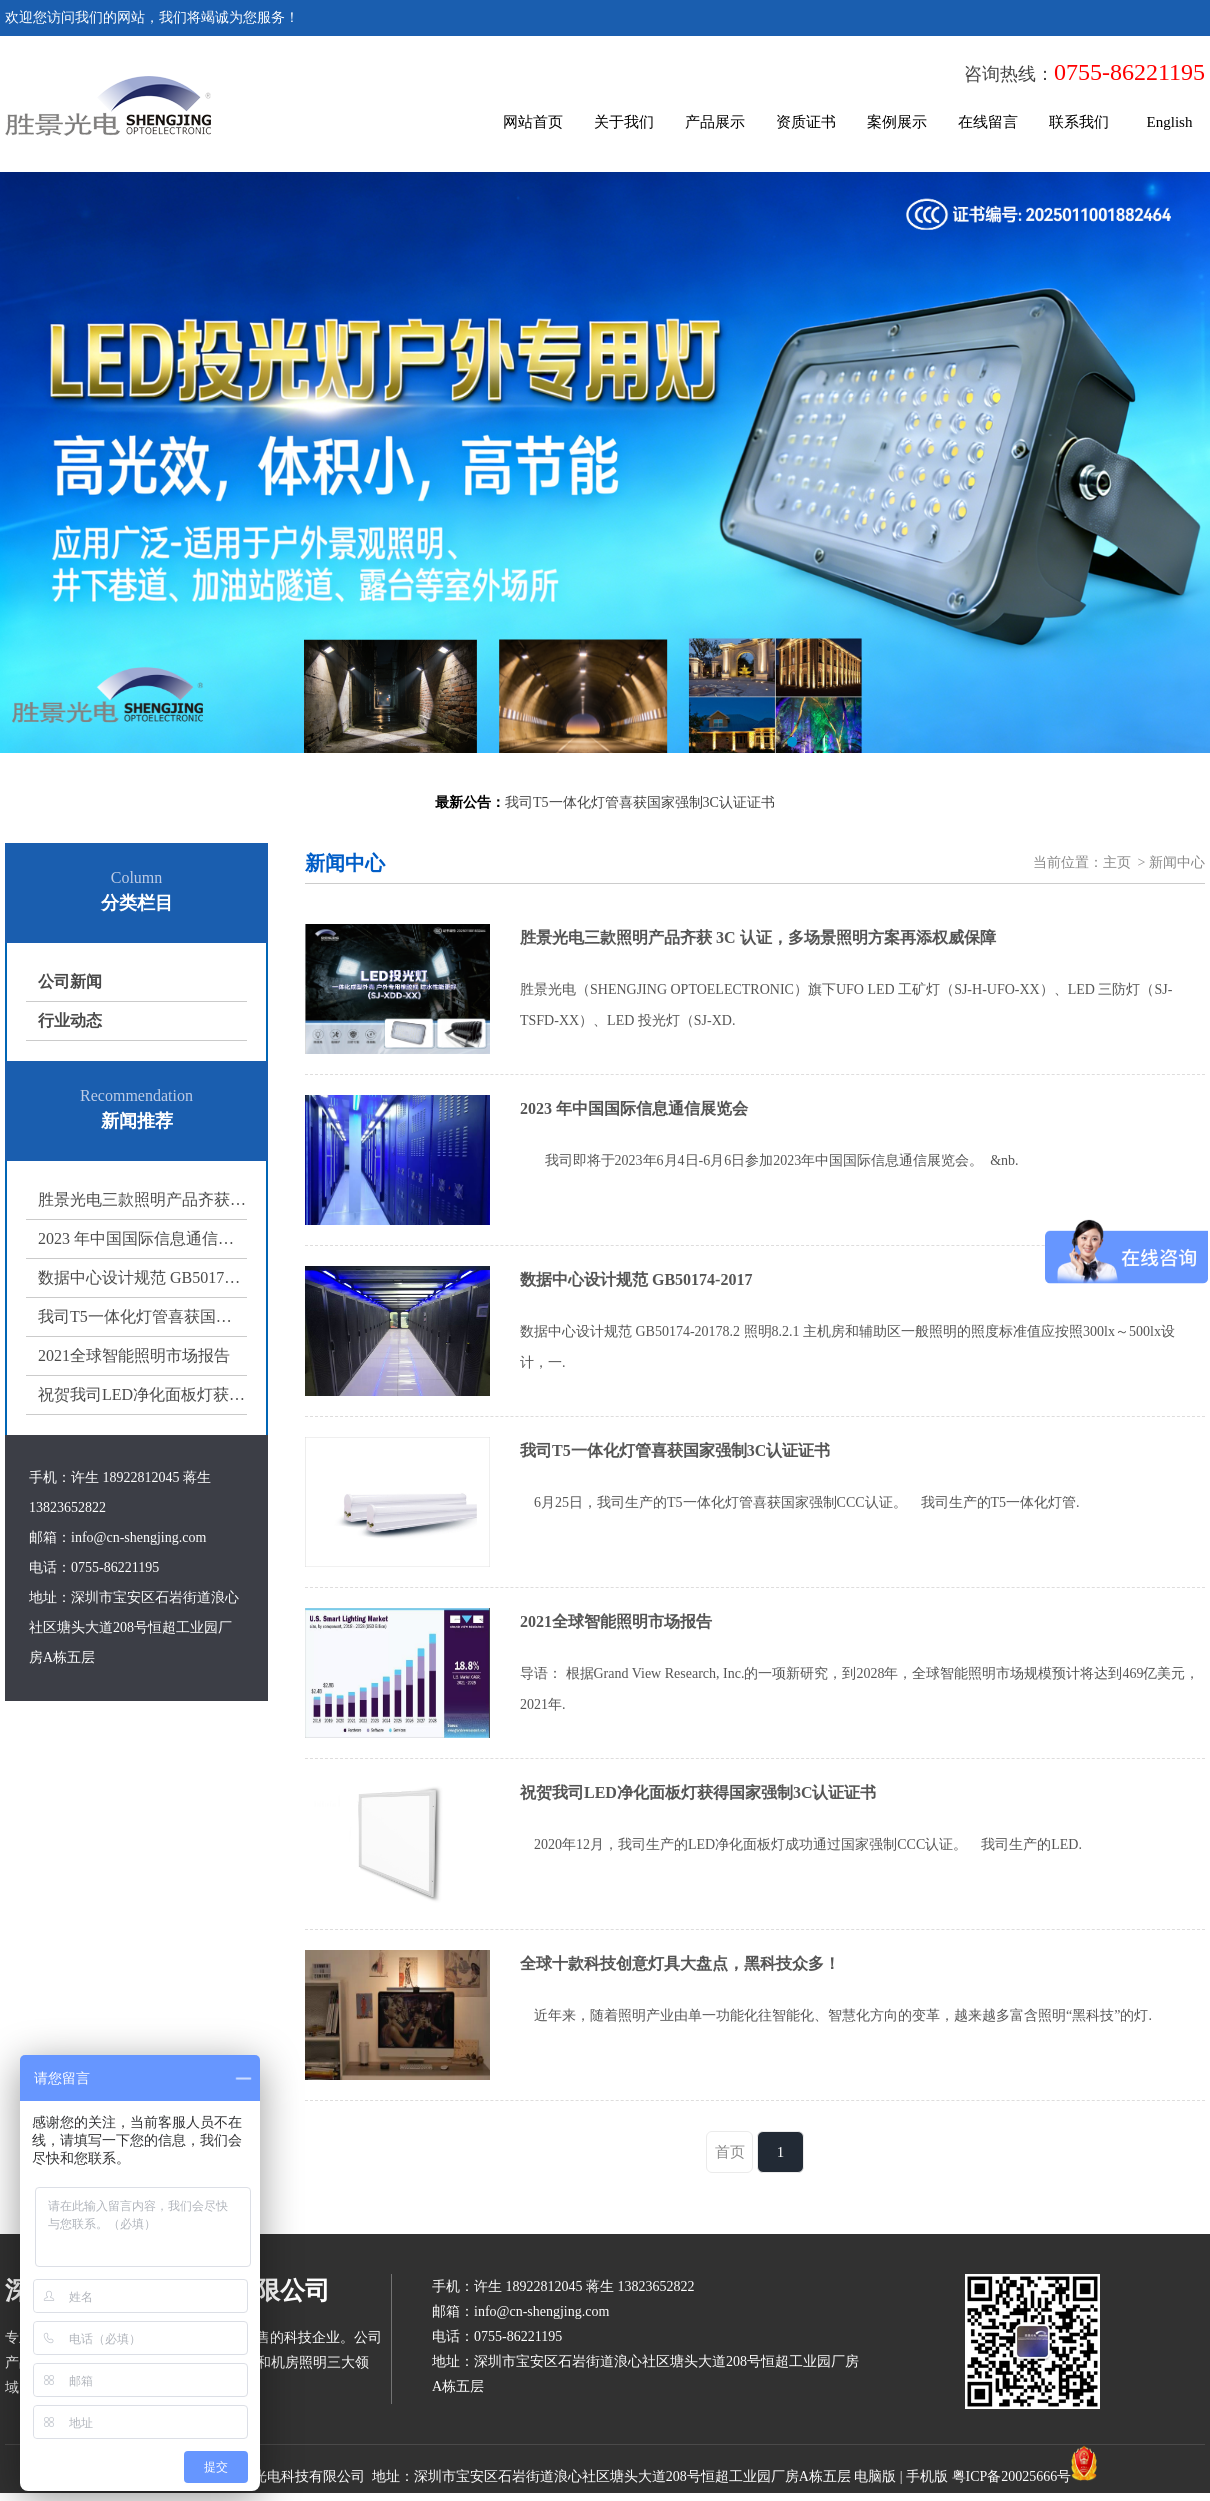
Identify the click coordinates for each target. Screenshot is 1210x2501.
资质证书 (806, 122)
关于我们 (624, 122)
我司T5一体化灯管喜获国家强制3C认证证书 (142, 1316)
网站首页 (533, 122)
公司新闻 (70, 981)
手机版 (927, 2476)
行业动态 (70, 1020)
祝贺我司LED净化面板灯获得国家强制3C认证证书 (142, 1394)
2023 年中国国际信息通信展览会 (142, 1238)
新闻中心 (1177, 862)
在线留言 (988, 122)
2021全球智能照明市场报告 (134, 1355)
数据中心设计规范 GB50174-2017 (142, 1277)
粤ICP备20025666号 (1012, 2476)
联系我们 (1079, 122)
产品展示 (715, 122)
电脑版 (875, 2476)
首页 (730, 2152)
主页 (1117, 862)
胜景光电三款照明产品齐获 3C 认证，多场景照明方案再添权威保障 (142, 1199)
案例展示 (897, 122)
